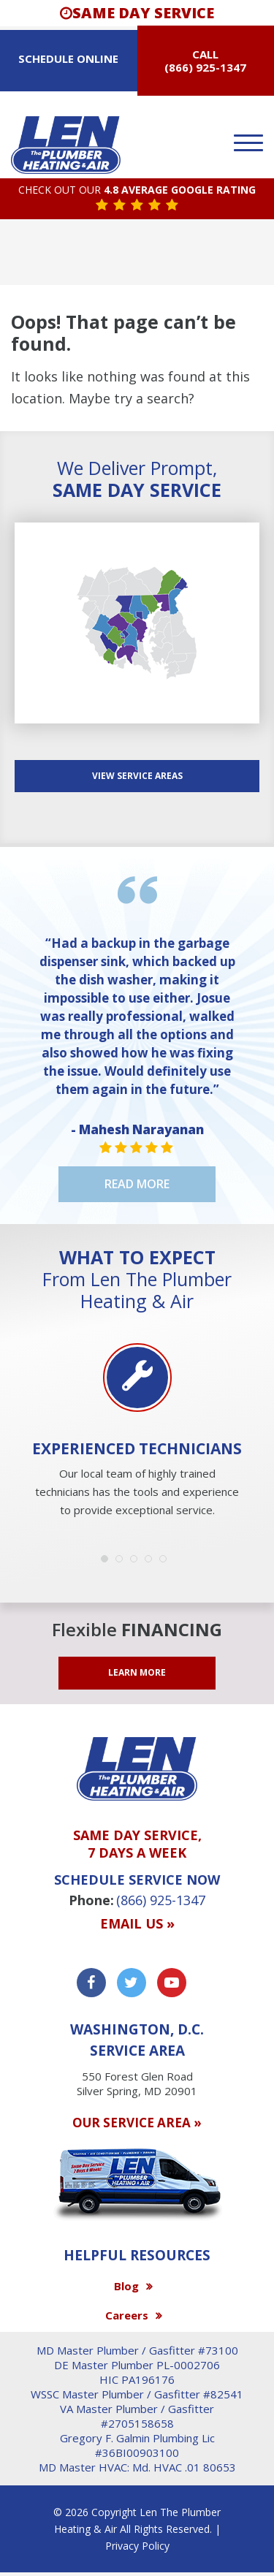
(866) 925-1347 (205, 67)
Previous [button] (29, 1393)
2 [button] (122, 1562)
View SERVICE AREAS (137, 776)
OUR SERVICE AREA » (137, 2122)
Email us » (137, 1924)
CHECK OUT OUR (137, 190)
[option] (137, 1432)
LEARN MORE (137, 1672)
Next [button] (245, 1393)
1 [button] (108, 1562)
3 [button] (137, 1562)
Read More (137, 1184)
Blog (126, 2286)
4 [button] (152, 1562)
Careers (126, 2315)
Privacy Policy (137, 2546)
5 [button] (166, 1562)
